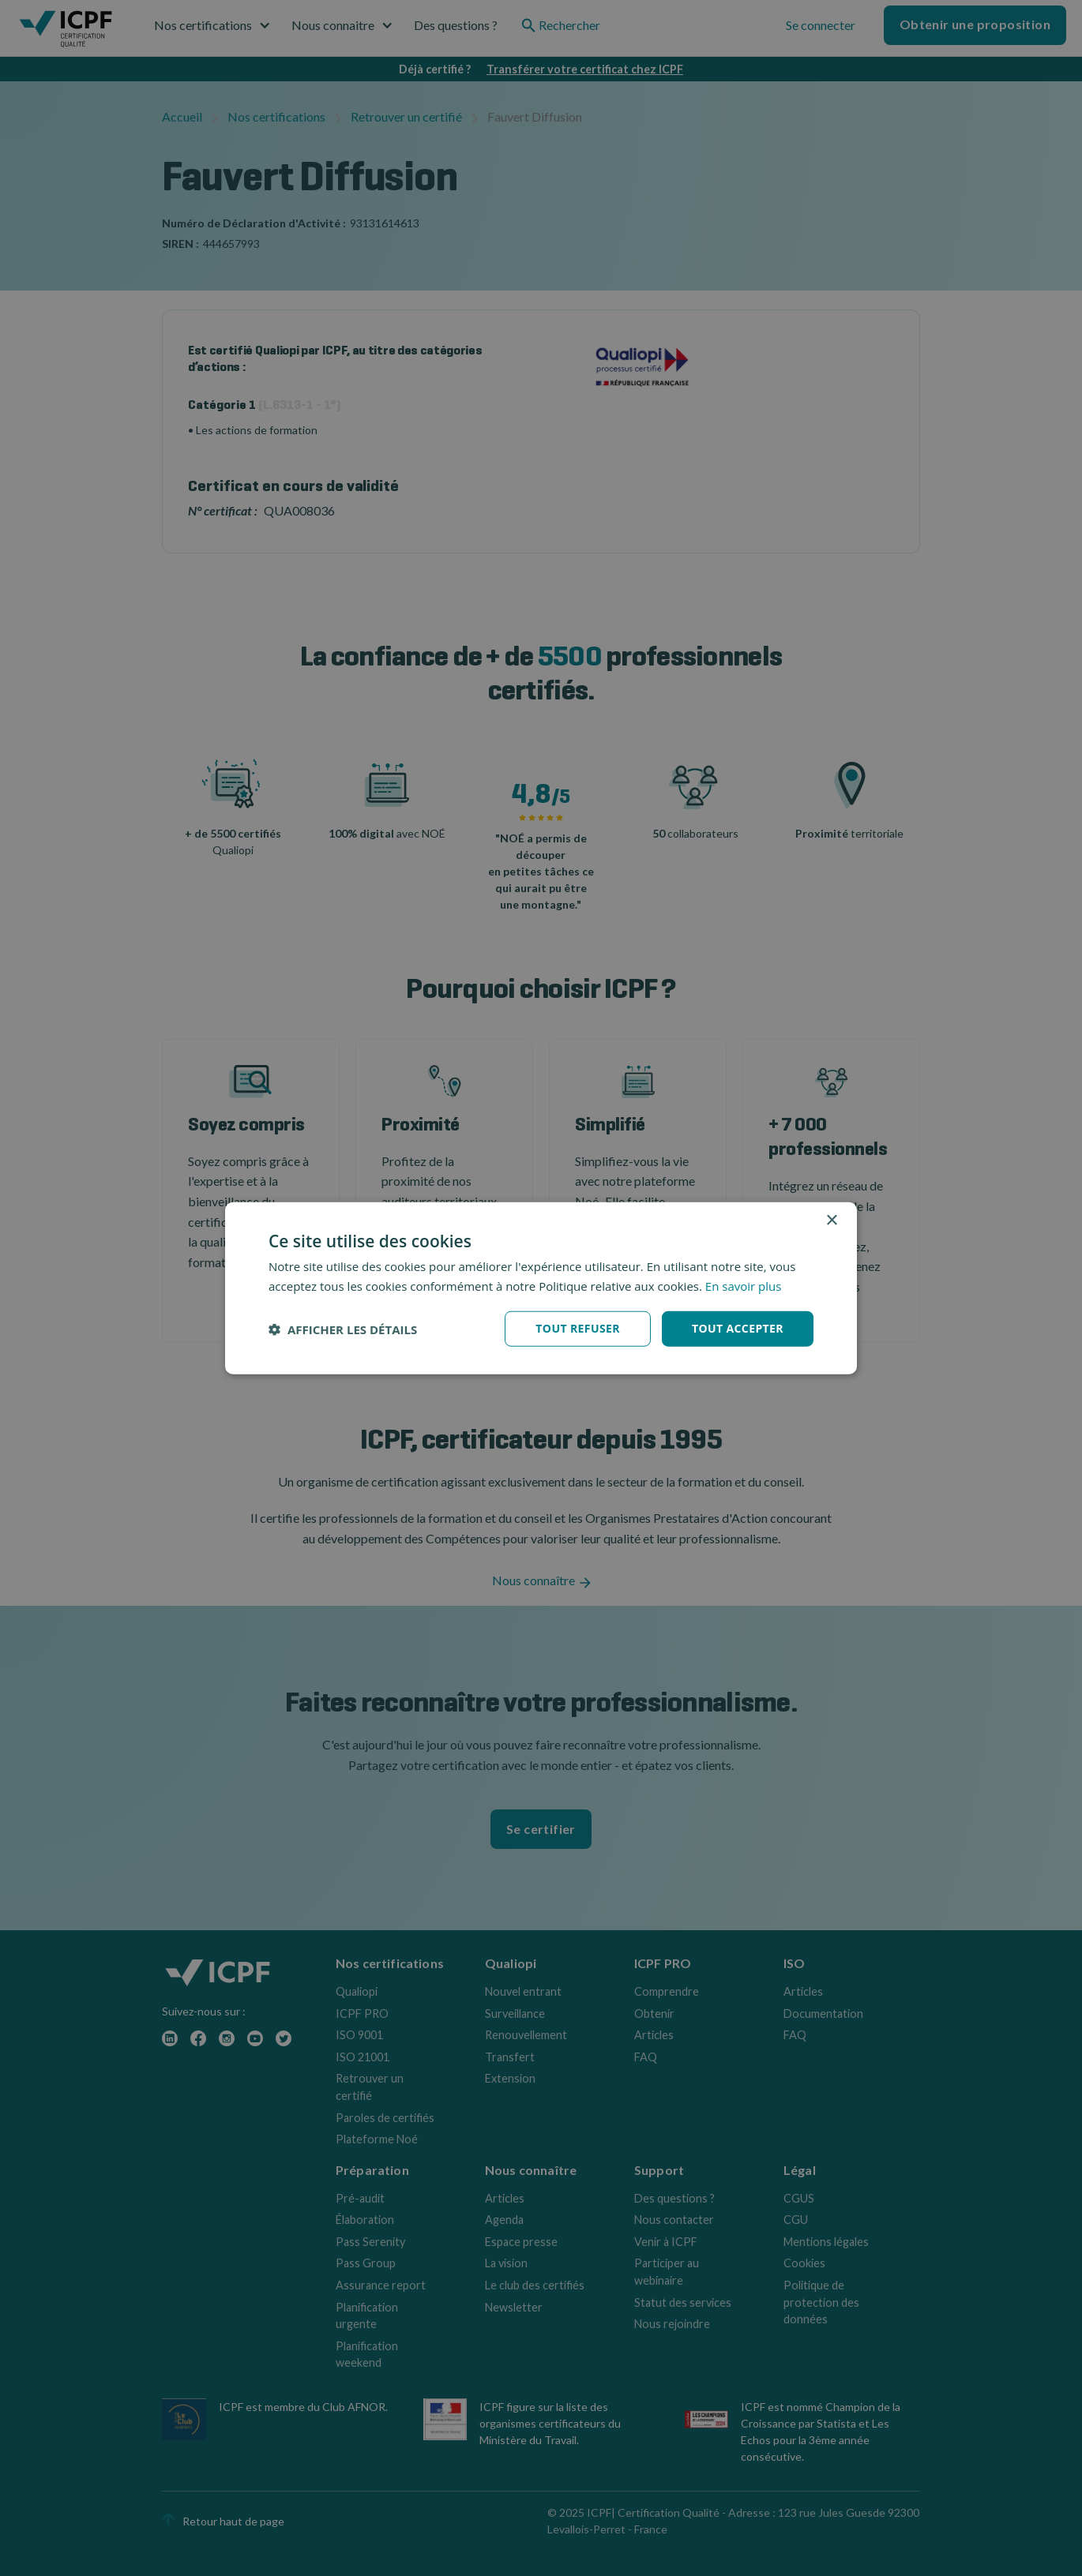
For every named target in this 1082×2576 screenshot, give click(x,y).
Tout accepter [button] (737, 1328)
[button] (343, 1329)
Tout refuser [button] (577, 1328)
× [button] (831, 1220)
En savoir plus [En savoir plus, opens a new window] (743, 1285)
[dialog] (541, 1288)
